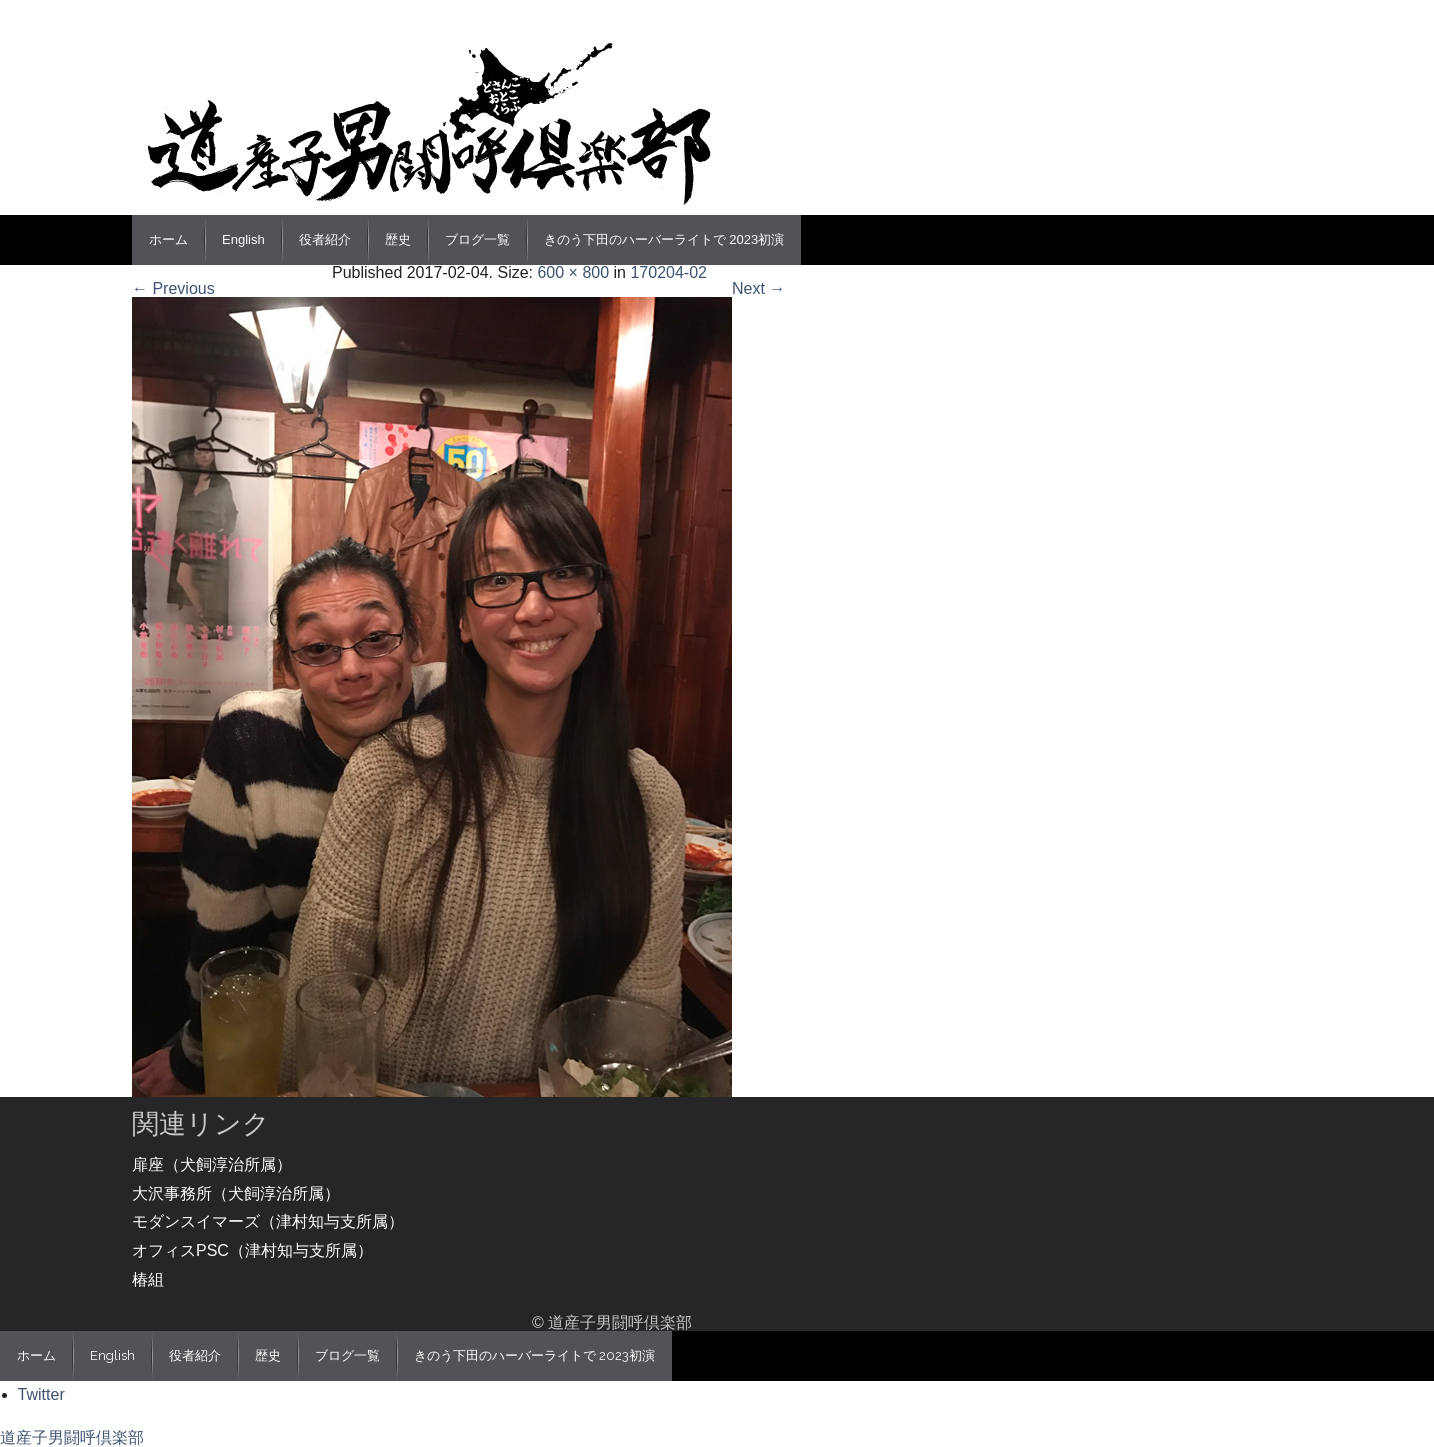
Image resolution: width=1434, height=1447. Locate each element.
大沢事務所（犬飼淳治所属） (236, 1193)
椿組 (148, 1279)
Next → (758, 288)
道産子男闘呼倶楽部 (72, 1437)
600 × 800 (573, 272)
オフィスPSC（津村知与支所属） (252, 1250)
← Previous (173, 288)
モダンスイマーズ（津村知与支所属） (268, 1221)
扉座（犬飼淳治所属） (212, 1164)
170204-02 (668, 272)
